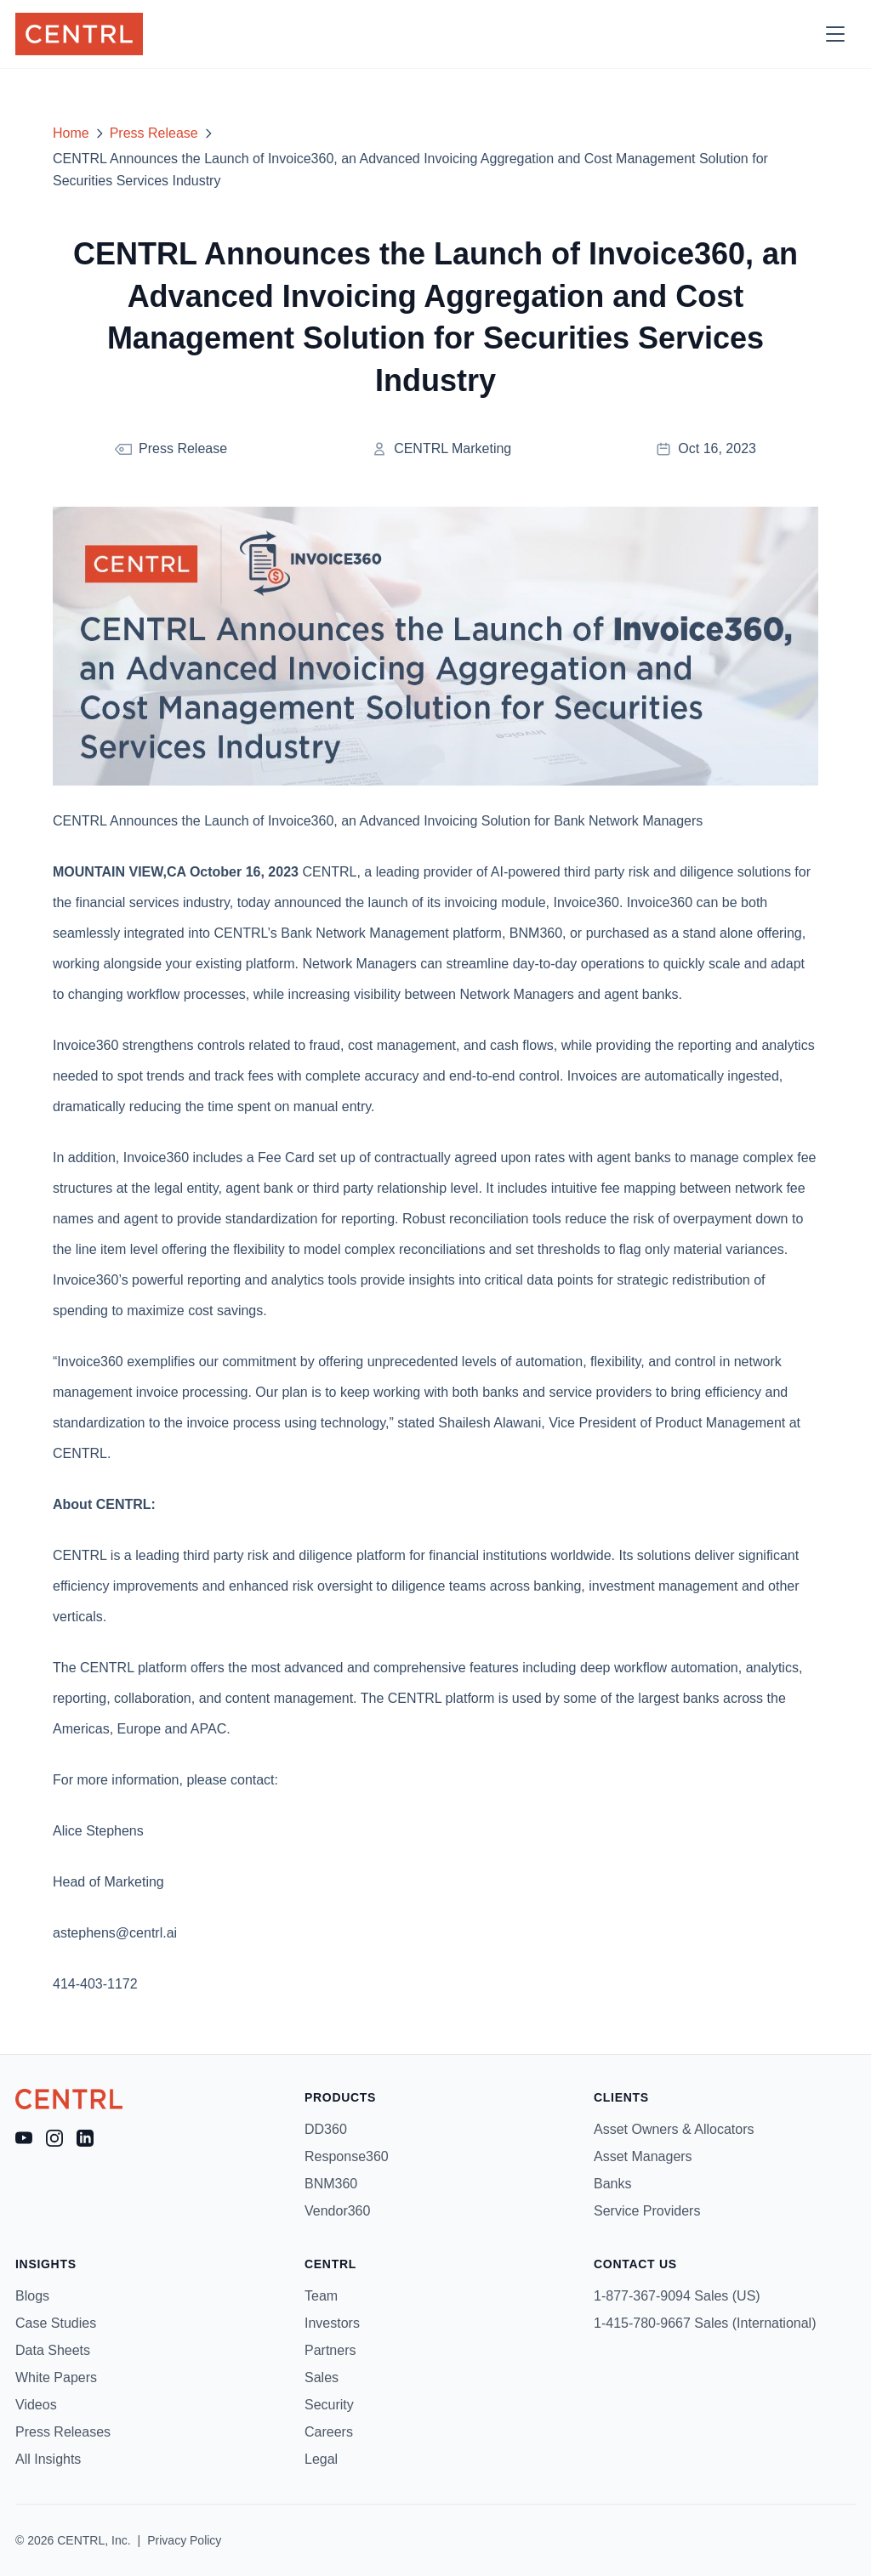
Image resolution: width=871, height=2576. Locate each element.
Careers (329, 2432)
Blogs (32, 2296)
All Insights (48, 2459)
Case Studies (55, 2323)
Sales (322, 2377)
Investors (332, 2323)
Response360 (347, 2156)
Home (71, 133)
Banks (612, 2183)
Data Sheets (52, 2350)
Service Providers (647, 2211)
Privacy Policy (184, 2540)
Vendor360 (337, 2211)
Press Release (154, 133)
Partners (330, 2350)
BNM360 (331, 2183)
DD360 (326, 2129)
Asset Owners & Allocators (674, 2129)
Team (321, 2296)
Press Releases (63, 2432)
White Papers (56, 2377)
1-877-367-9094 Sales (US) (677, 2296)
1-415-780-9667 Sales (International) (705, 2323)
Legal (321, 2459)
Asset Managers (643, 2156)
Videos (36, 2404)
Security (329, 2404)
